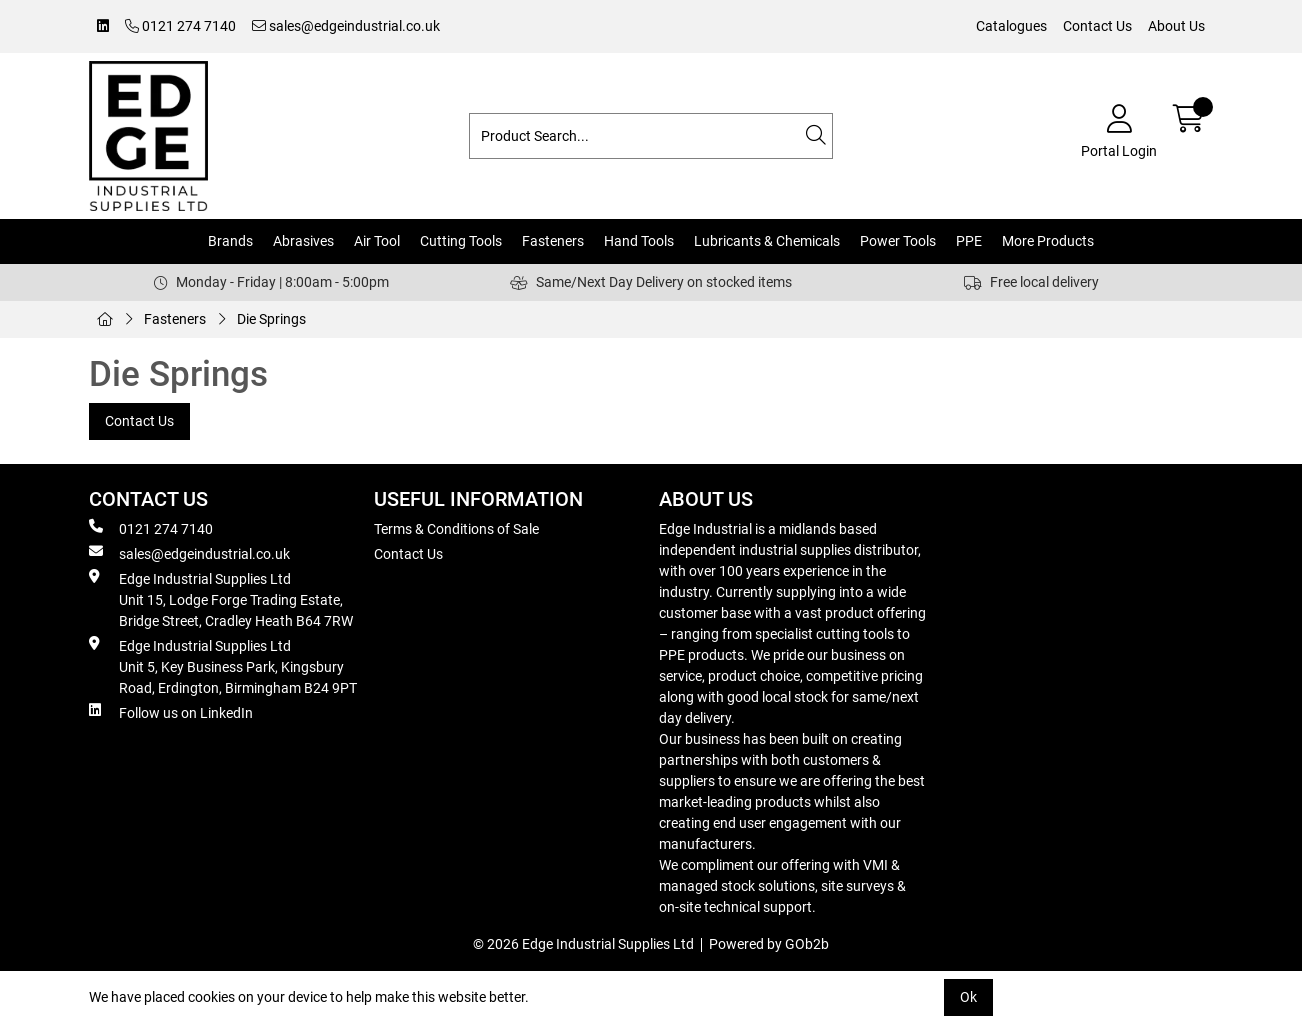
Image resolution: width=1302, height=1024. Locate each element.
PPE (969, 241)
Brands (230, 241)
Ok (968, 997)
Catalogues (1011, 26)
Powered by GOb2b (769, 944)
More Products (1048, 241)
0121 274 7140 (180, 26)
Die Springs (271, 319)
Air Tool (377, 241)
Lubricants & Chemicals (767, 241)
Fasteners (553, 241)
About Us (1176, 26)
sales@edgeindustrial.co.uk (346, 26)
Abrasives (303, 241)
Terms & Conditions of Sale (456, 529)
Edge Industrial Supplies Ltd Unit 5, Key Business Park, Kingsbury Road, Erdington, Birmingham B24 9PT (223, 666)
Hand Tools (639, 241)
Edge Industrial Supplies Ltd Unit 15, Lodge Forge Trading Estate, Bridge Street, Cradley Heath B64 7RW (221, 599)
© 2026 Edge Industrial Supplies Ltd (583, 944)
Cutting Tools (461, 241)
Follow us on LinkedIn (171, 712)
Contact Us (1097, 26)
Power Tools (898, 241)
